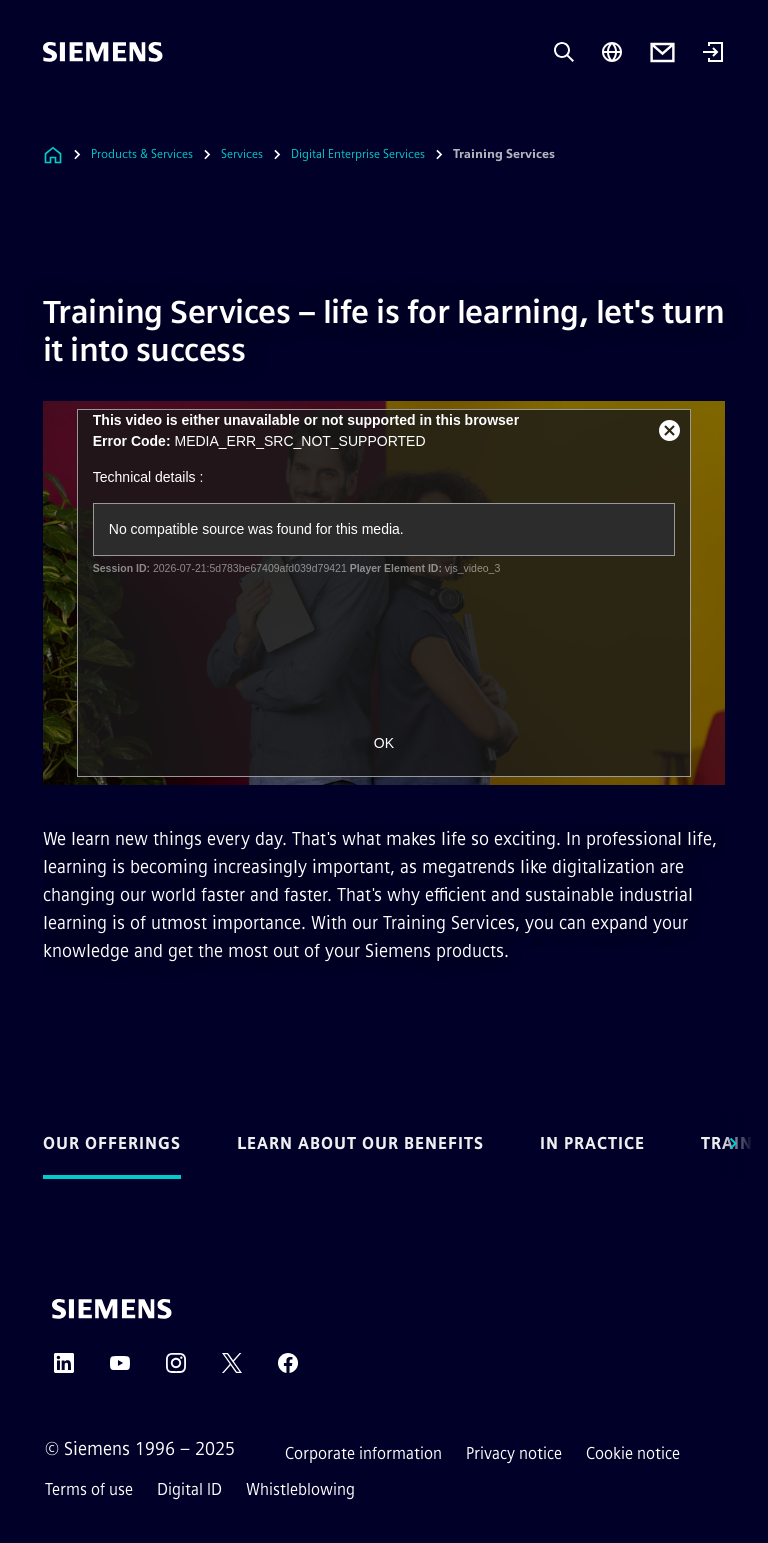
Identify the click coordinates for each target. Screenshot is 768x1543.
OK (384, 743)
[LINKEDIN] (64, 1369)
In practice (592, 1143)
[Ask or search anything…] (564, 52)
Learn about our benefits (360, 1143)
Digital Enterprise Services (358, 154)
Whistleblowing (300, 1489)
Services (242, 154)
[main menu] (57, 119)
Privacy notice (514, 1453)
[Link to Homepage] (53, 154)
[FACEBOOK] (288, 1369)
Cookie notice (633, 1453)
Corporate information (363, 1453)
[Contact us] (662, 52)
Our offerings (112, 1143)
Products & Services (142, 154)
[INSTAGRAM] (176, 1369)
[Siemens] (103, 52)
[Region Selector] (612, 52)
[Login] (713, 54)
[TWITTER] (232, 1369)
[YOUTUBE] (120, 1369)
